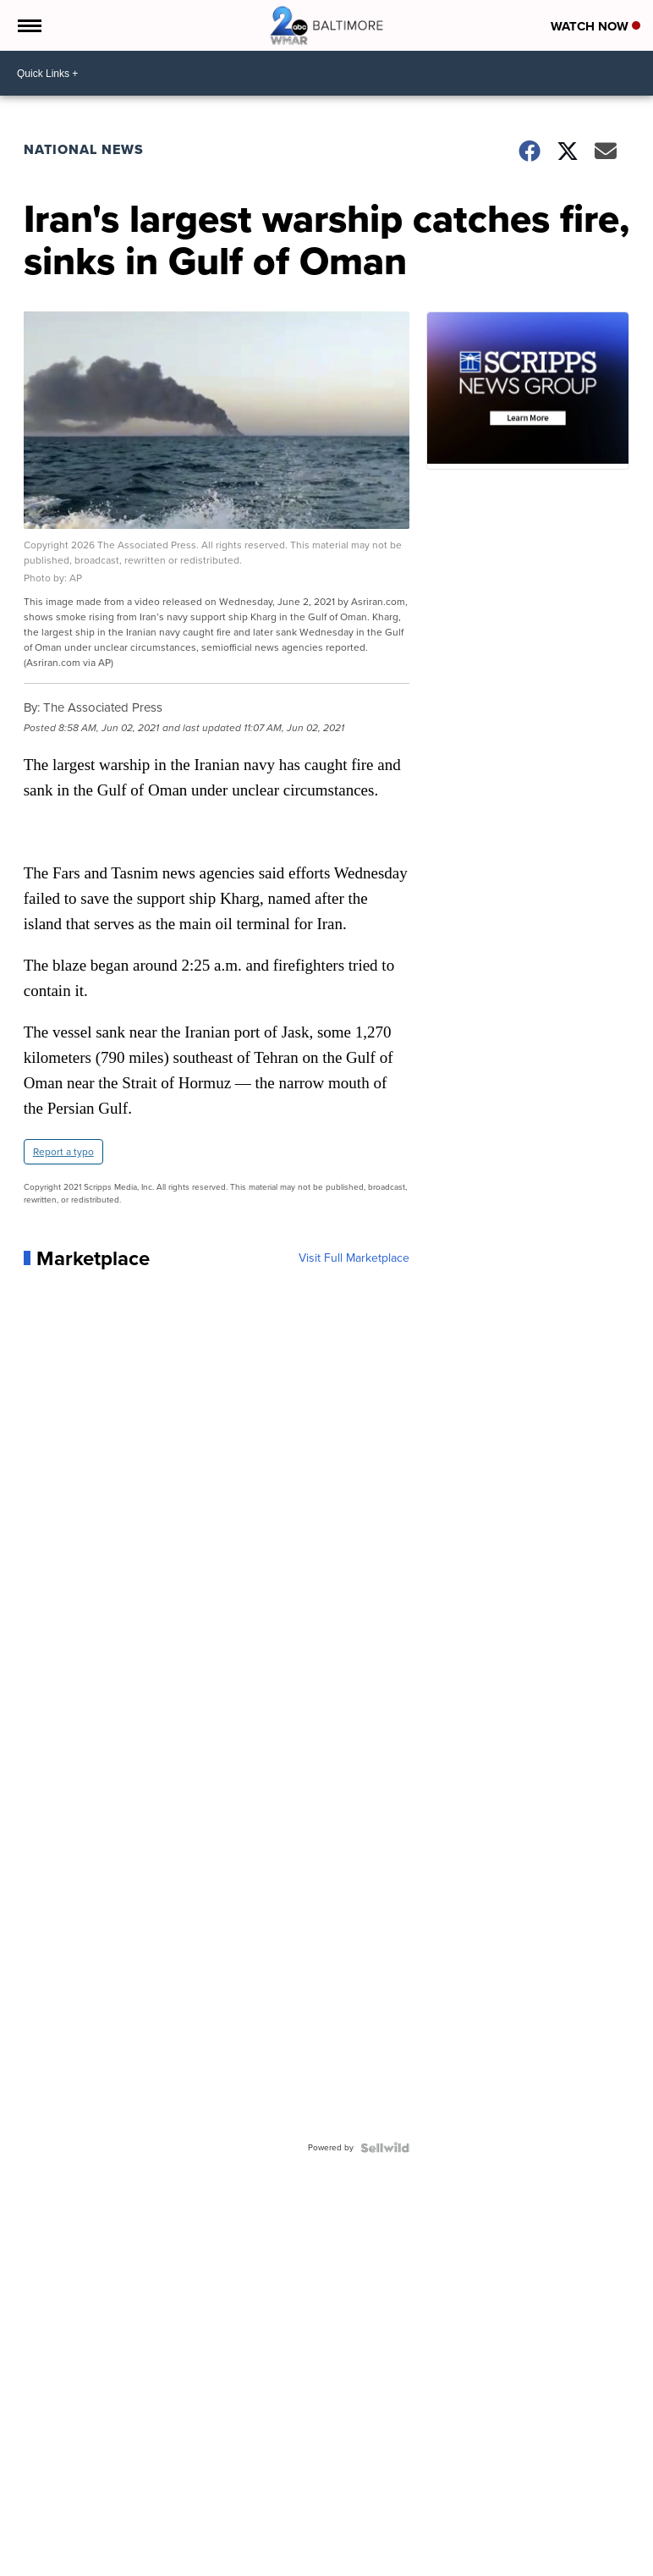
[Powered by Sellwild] (384, 2148)
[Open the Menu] (28, 25)
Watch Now (595, 26)
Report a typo (63, 1151)
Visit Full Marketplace (354, 1258)
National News (84, 149)
